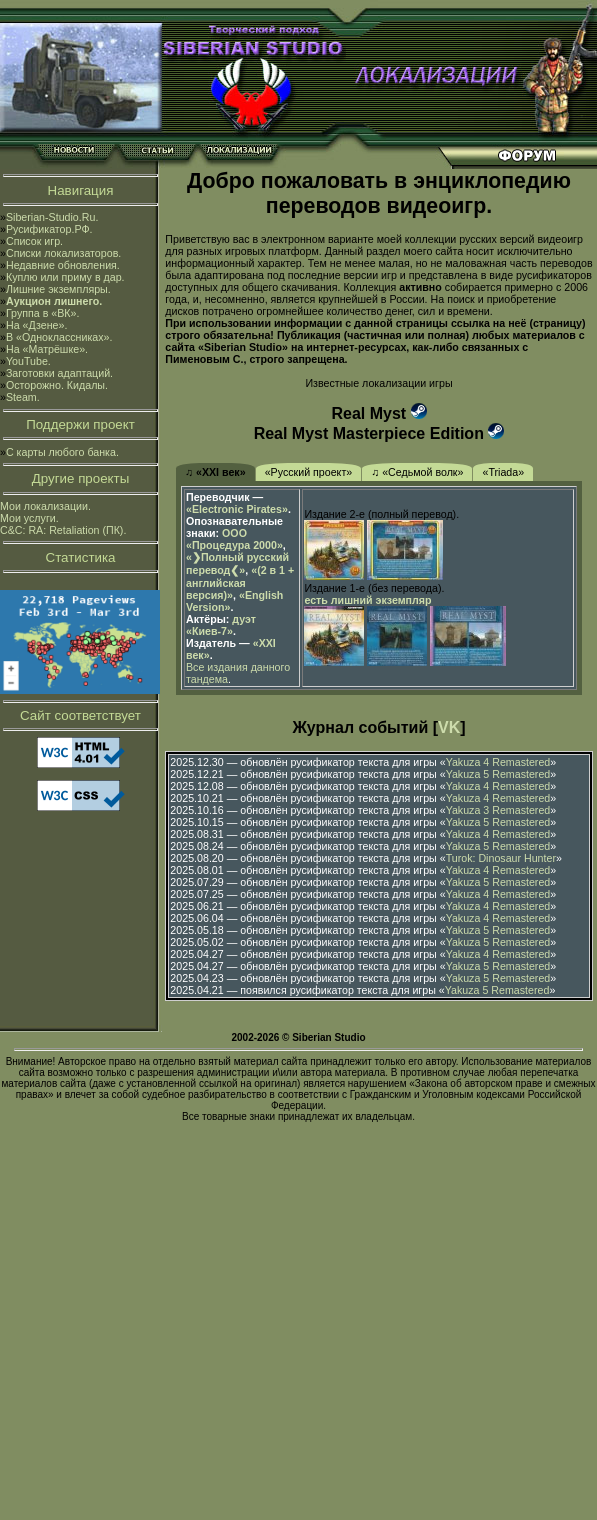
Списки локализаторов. (63, 253)
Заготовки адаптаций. (59, 373)
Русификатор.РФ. (49, 229)
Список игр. (34, 241)
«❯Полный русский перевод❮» (237, 563)
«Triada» (503, 472)
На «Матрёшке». (47, 349)
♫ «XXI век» (215, 472)
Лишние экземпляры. (58, 289)
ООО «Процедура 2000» (234, 539)
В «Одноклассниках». (59, 337)
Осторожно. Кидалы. (57, 385)
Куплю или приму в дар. (65, 277)
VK (449, 727)
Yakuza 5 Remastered (498, 774)
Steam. (23, 397)
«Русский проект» (309, 472)
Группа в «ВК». (43, 313)
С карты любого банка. (62, 452)
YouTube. (28, 361)
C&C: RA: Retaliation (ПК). (63, 530)
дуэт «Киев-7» (221, 625)
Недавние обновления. (63, 265)
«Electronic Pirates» (237, 509)
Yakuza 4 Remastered (498, 762)
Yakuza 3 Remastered (498, 810)
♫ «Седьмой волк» (417, 472)
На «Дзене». (36, 325)
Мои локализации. (45, 506)
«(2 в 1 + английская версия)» (240, 582)
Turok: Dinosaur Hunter (501, 858)
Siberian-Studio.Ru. (52, 217)
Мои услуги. (29, 518)
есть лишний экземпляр (367, 600)
